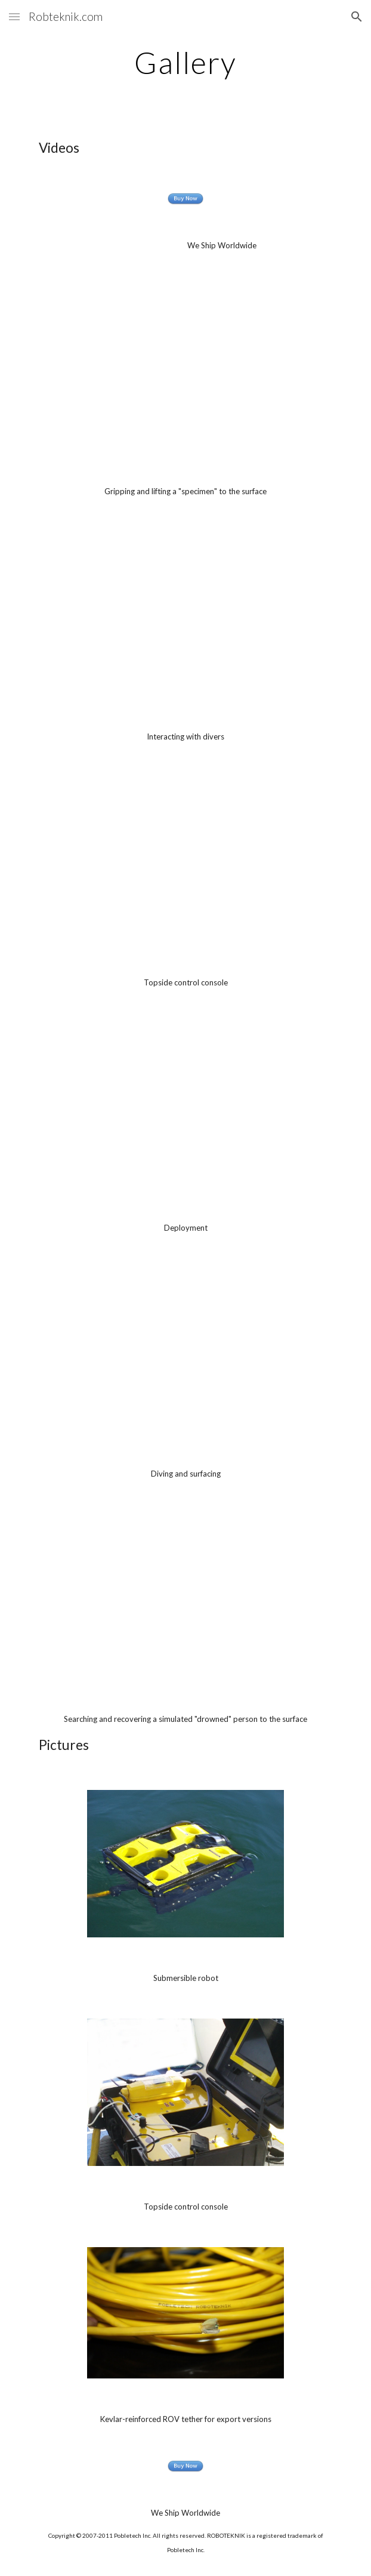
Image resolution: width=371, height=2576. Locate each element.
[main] (185, 62)
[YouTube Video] (185, 368)
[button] (14, 16)
